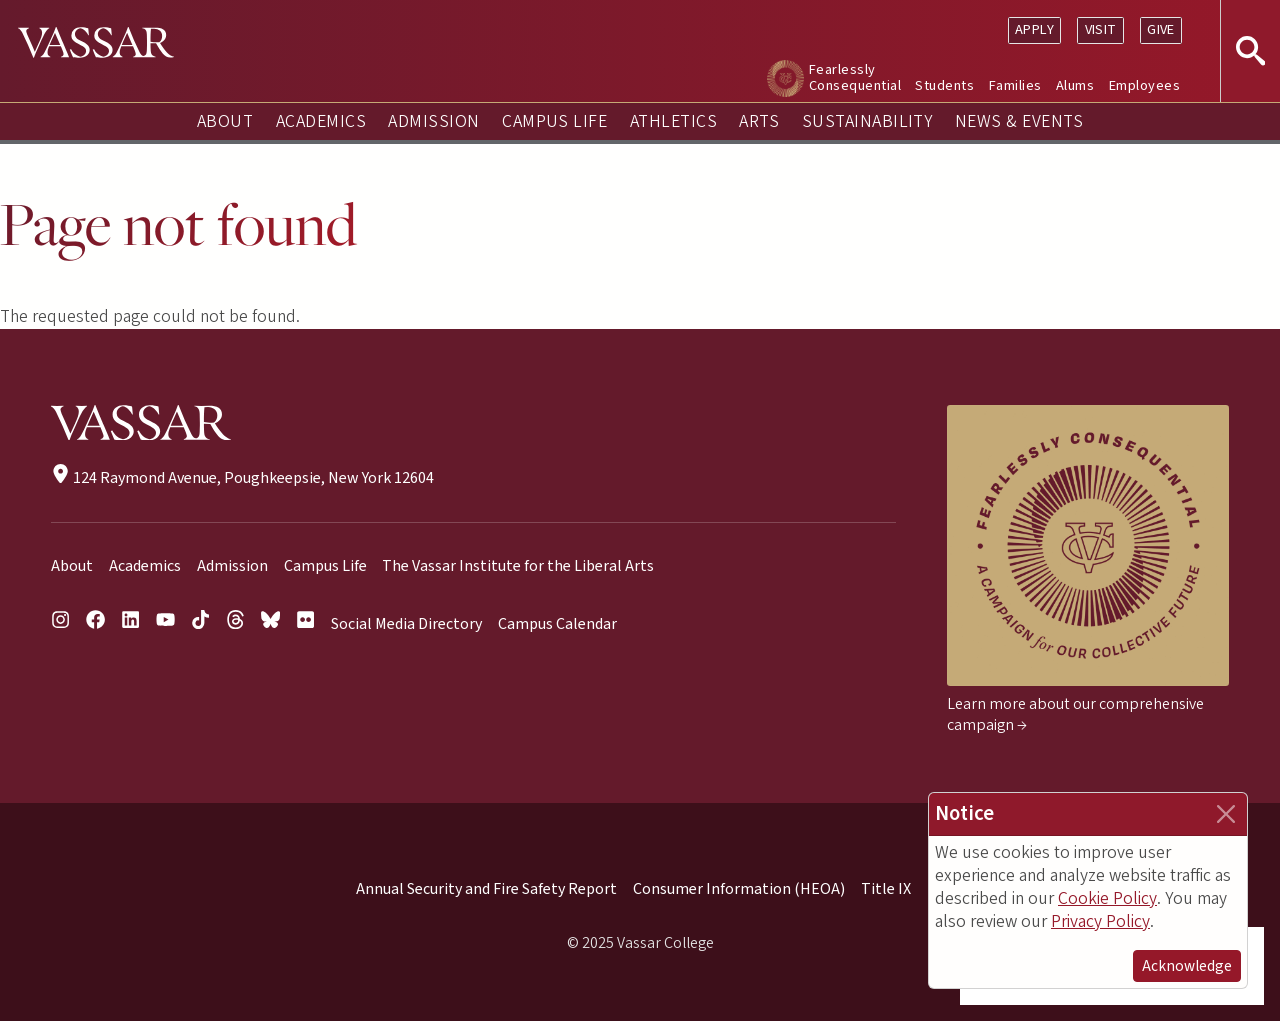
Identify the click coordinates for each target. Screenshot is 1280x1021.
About (225, 121)
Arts (759, 121)
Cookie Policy (1107, 898)
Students (944, 85)
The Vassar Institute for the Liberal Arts (518, 566)
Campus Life (554, 121)
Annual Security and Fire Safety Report (486, 889)
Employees (1144, 85)
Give (1161, 29)
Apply (1034, 29)
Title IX (886, 889)
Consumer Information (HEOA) (739, 889)
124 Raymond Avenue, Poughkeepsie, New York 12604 (242, 478)
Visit (1101, 29)
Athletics (673, 121)
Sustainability (867, 121)
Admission (433, 121)
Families (1015, 85)
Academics (321, 121)
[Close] (1226, 814)
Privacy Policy (1100, 921)
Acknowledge (1187, 966)
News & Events (1019, 121)
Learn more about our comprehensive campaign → (1075, 714)
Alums (1075, 85)
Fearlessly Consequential (855, 77)
